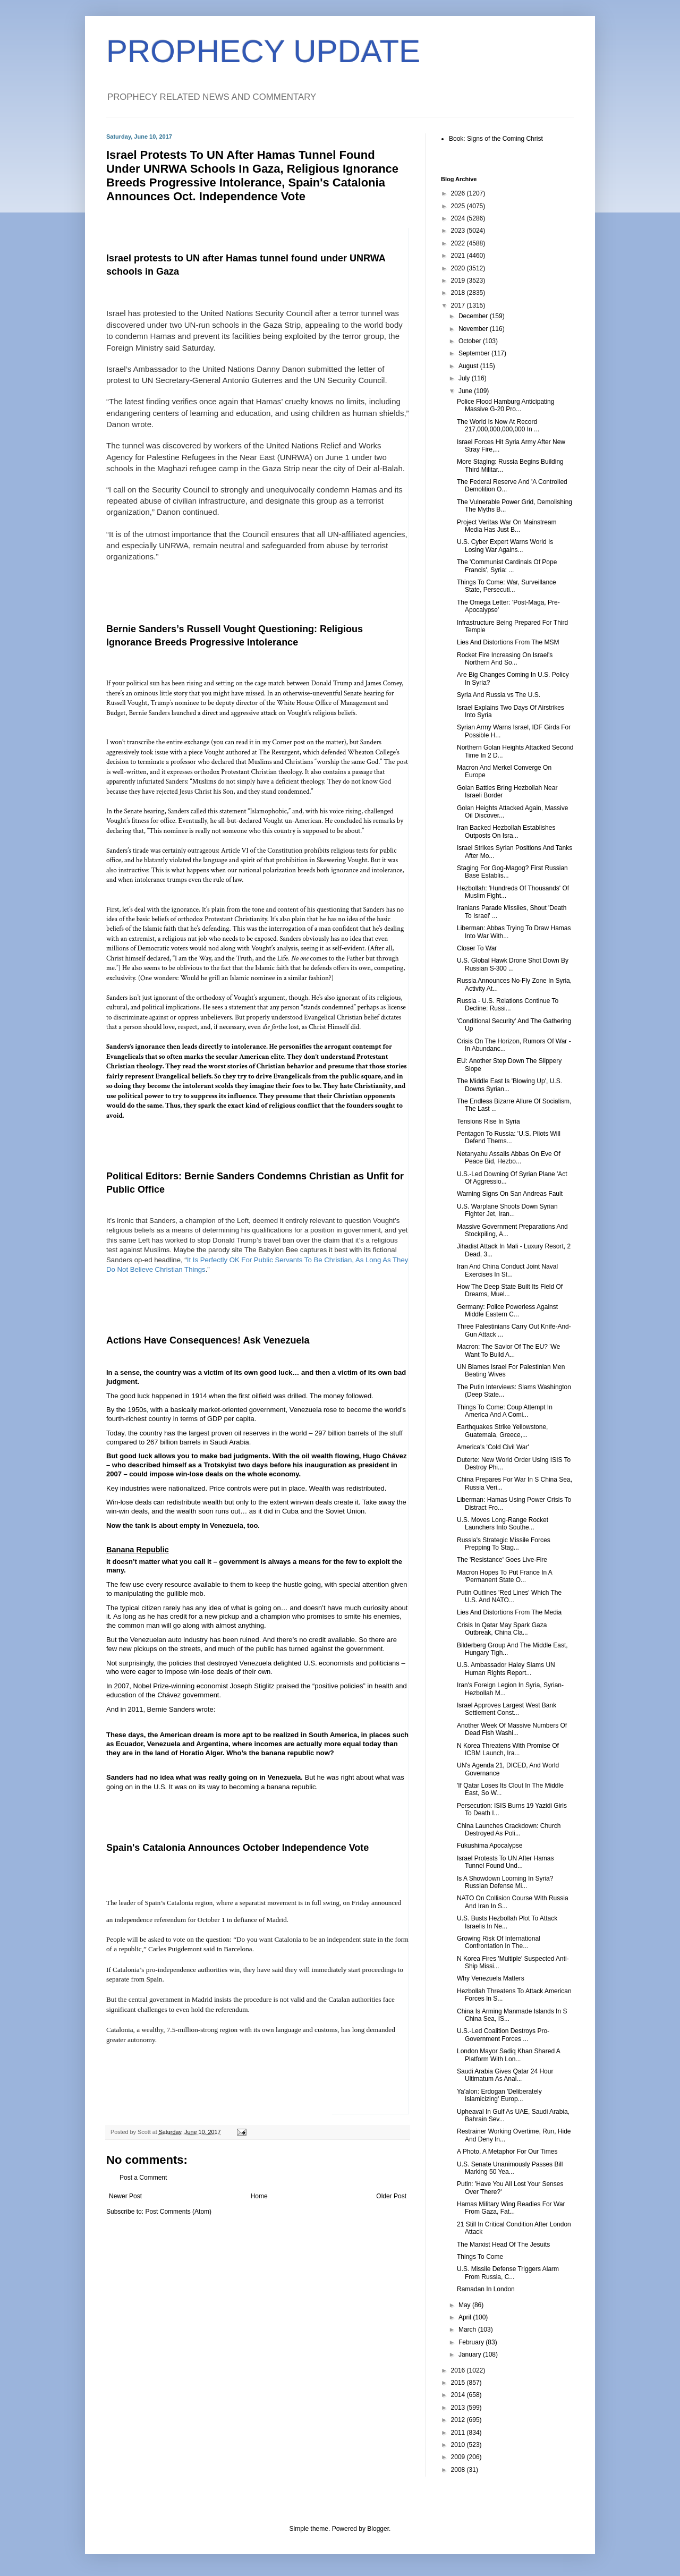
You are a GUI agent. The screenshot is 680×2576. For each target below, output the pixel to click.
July (465, 378)
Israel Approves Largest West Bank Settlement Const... (506, 1709)
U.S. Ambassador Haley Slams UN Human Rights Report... (506, 1668)
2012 (459, 2420)
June (466, 391)
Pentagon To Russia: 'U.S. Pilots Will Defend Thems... (508, 1137)
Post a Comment (143, 2177)
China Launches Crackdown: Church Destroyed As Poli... (508, 1829)
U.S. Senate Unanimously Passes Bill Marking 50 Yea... (510, 2168)
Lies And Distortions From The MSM (508, 642)
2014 (459, 2395)
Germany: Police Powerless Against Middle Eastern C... (507, 1310)
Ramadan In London (486, 2289)
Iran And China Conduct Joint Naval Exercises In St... (507, 1270)
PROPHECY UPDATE (263, 51)
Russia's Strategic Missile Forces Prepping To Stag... (503, 1543)
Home (259, 2196)
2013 (459, 2407)
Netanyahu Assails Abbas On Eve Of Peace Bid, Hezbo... (508, 1157)
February (472, 2342)
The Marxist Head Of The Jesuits (503, 2244)
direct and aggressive (230, 713)
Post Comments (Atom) (178, 2211)
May (465, 2305)
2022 (459, 243)
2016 (459, 2370)
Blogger (378, 2528)
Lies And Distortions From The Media (509, 1612)
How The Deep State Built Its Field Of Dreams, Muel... (510, 1290)
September (474, 353)
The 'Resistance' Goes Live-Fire (502, 1559)
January (470, 2354)
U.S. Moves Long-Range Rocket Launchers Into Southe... (502, 1523)
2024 (459, 218)
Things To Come (480, 2256)
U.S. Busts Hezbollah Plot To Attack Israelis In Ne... (507, 1922)
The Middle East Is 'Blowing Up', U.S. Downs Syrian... (509, 1084)
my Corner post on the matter (303, 742)
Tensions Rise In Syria (488, 1121)
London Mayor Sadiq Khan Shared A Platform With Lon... (508, 2054)
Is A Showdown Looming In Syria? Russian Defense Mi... (505, 1882)
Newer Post (125, 2196)
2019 (459, 280)
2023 (459, 230)
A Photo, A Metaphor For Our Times (507, 2151)
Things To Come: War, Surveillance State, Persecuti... (506, 586)
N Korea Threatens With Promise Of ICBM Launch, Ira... (508, 1749)
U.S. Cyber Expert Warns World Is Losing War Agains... (505, 545)
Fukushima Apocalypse (489, 1845)
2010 (459, 2445)
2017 (459, 305)
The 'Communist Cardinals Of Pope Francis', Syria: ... (507, 565)
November (474, 329)
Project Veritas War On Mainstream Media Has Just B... (507, 525)
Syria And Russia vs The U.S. (498, 695)
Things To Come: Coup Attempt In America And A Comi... (504, 1411)
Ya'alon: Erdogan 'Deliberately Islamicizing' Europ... (499, 2095)
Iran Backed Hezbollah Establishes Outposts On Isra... (506, 831)
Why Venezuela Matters (490, 1978)
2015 (459, 2382)
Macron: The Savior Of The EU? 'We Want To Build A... (508, 1350)
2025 (459, 206)
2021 (459, 255)
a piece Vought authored (217, 752)
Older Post (391, 2196)
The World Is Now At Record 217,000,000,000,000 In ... (498, 425)
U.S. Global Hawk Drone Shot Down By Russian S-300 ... (512, 964)
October (470, 341)
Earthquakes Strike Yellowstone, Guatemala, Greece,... (502, 1430)
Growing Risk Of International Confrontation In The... (498, 1942)
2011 (459, 2432)
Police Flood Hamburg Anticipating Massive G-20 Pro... (505, 405)
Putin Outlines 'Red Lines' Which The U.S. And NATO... (509, 1596)
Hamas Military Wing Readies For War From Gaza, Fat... (511, 2207)
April (465, 2317)
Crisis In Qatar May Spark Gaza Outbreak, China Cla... (502, 1628)
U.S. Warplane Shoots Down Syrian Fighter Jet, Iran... (507, 1210)
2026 (459, 193)
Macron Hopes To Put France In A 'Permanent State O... (504, 1576)
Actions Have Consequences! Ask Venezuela (207, 1340)
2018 (459, 292)
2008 (459, 2469)
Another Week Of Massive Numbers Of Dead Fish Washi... (512, 1729)
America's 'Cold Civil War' (493, 1447)
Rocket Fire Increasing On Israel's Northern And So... (504, 658)
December (474, 316)
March (468, 2329)
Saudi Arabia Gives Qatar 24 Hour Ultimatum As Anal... (505, 2075)
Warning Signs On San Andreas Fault (510, 1193)
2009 (459, 2457)
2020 (459, 268)
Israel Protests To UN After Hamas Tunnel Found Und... (505, 1862)
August (469, 366)
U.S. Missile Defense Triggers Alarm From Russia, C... (508, 2272)
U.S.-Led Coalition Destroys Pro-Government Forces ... (503, 2034)
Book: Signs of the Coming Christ (496, 138)
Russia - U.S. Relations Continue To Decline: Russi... (507, 1004)
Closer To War (477, 948)
